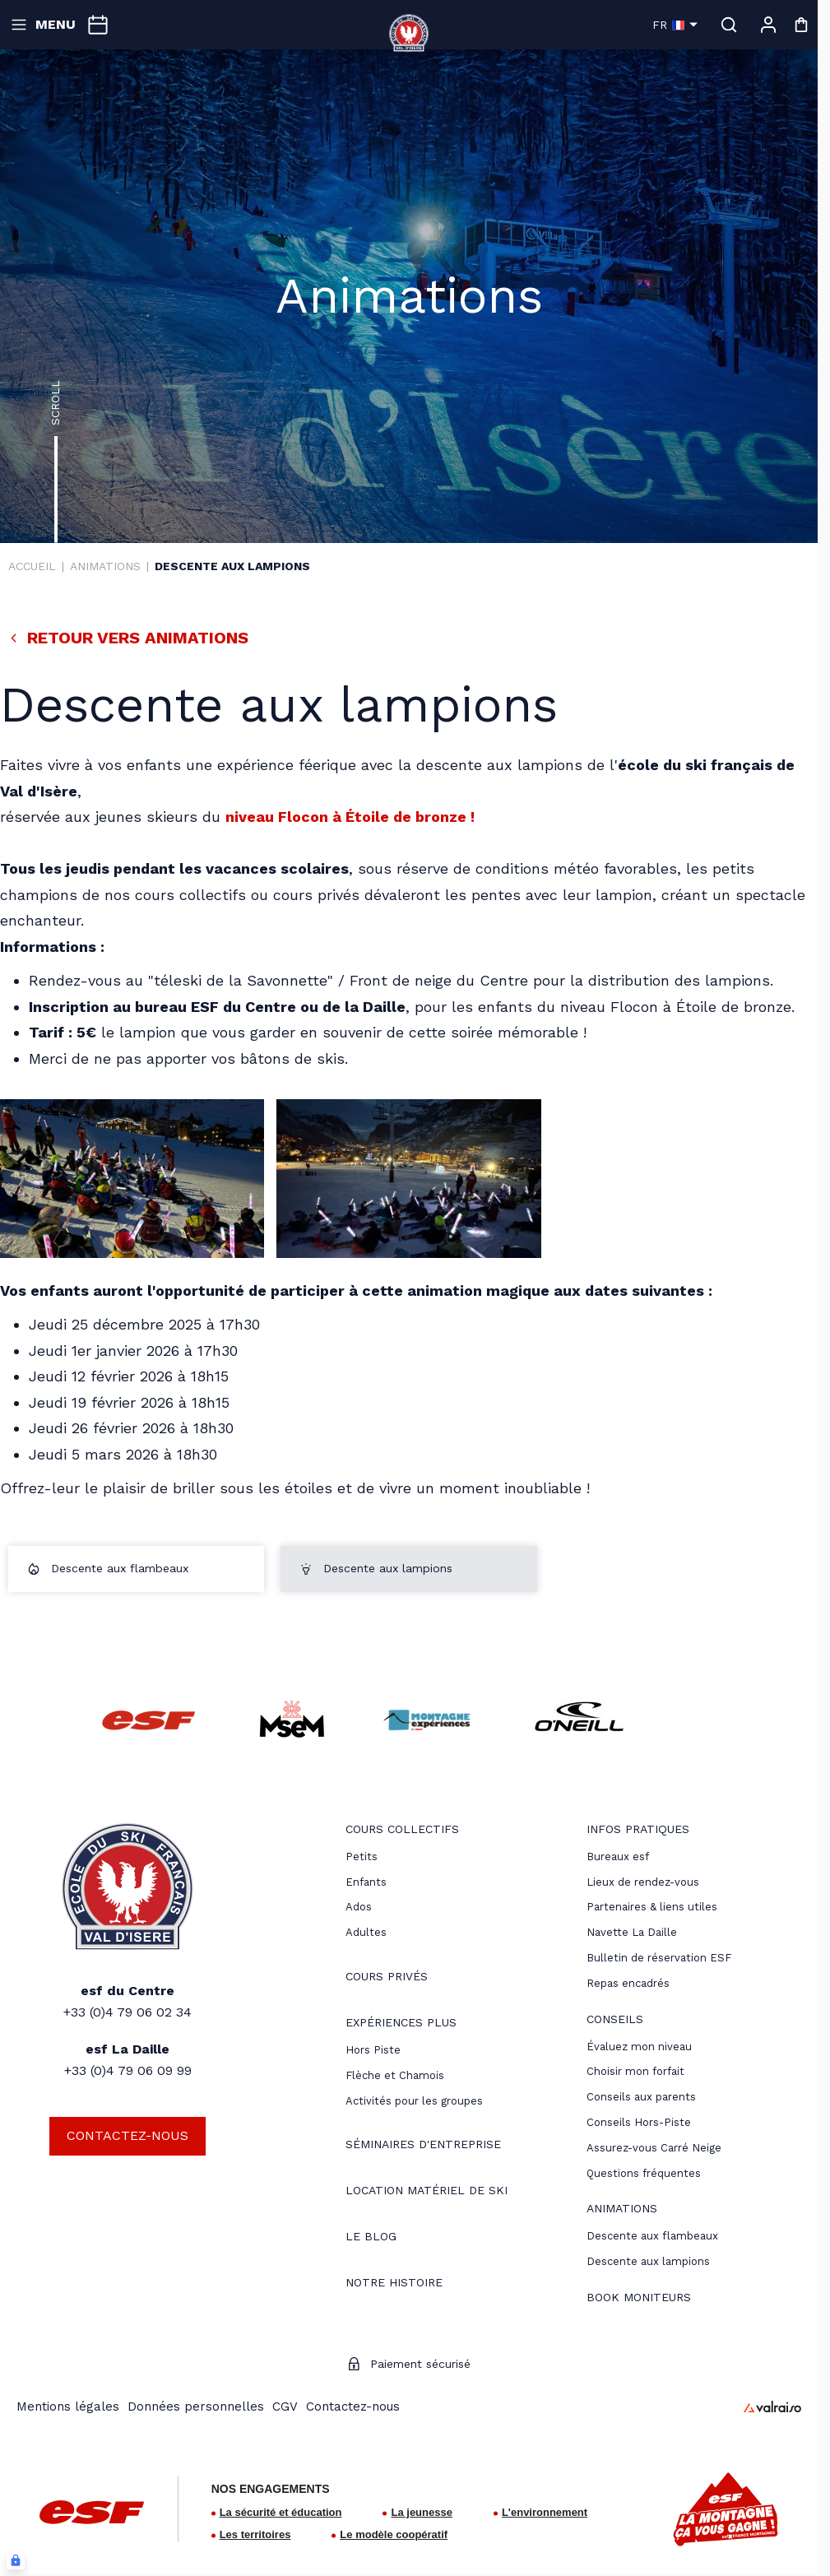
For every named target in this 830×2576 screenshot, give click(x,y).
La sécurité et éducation (281, 2512)
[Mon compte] (768, 24)
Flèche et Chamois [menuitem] (394, 2075)
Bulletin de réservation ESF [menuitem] (659, 1958)
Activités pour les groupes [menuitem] (414, 2101)
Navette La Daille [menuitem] (632, 1932)
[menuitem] (402, 1831)
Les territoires (255, 2534)
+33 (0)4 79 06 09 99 (128, 2070)
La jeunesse (421, 2512)
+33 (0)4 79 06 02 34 (127, 2012)
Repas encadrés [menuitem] (628, 1983)
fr (675, 24)
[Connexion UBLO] (16, 2560)
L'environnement (544, 2512)
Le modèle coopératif (393, 2534)
